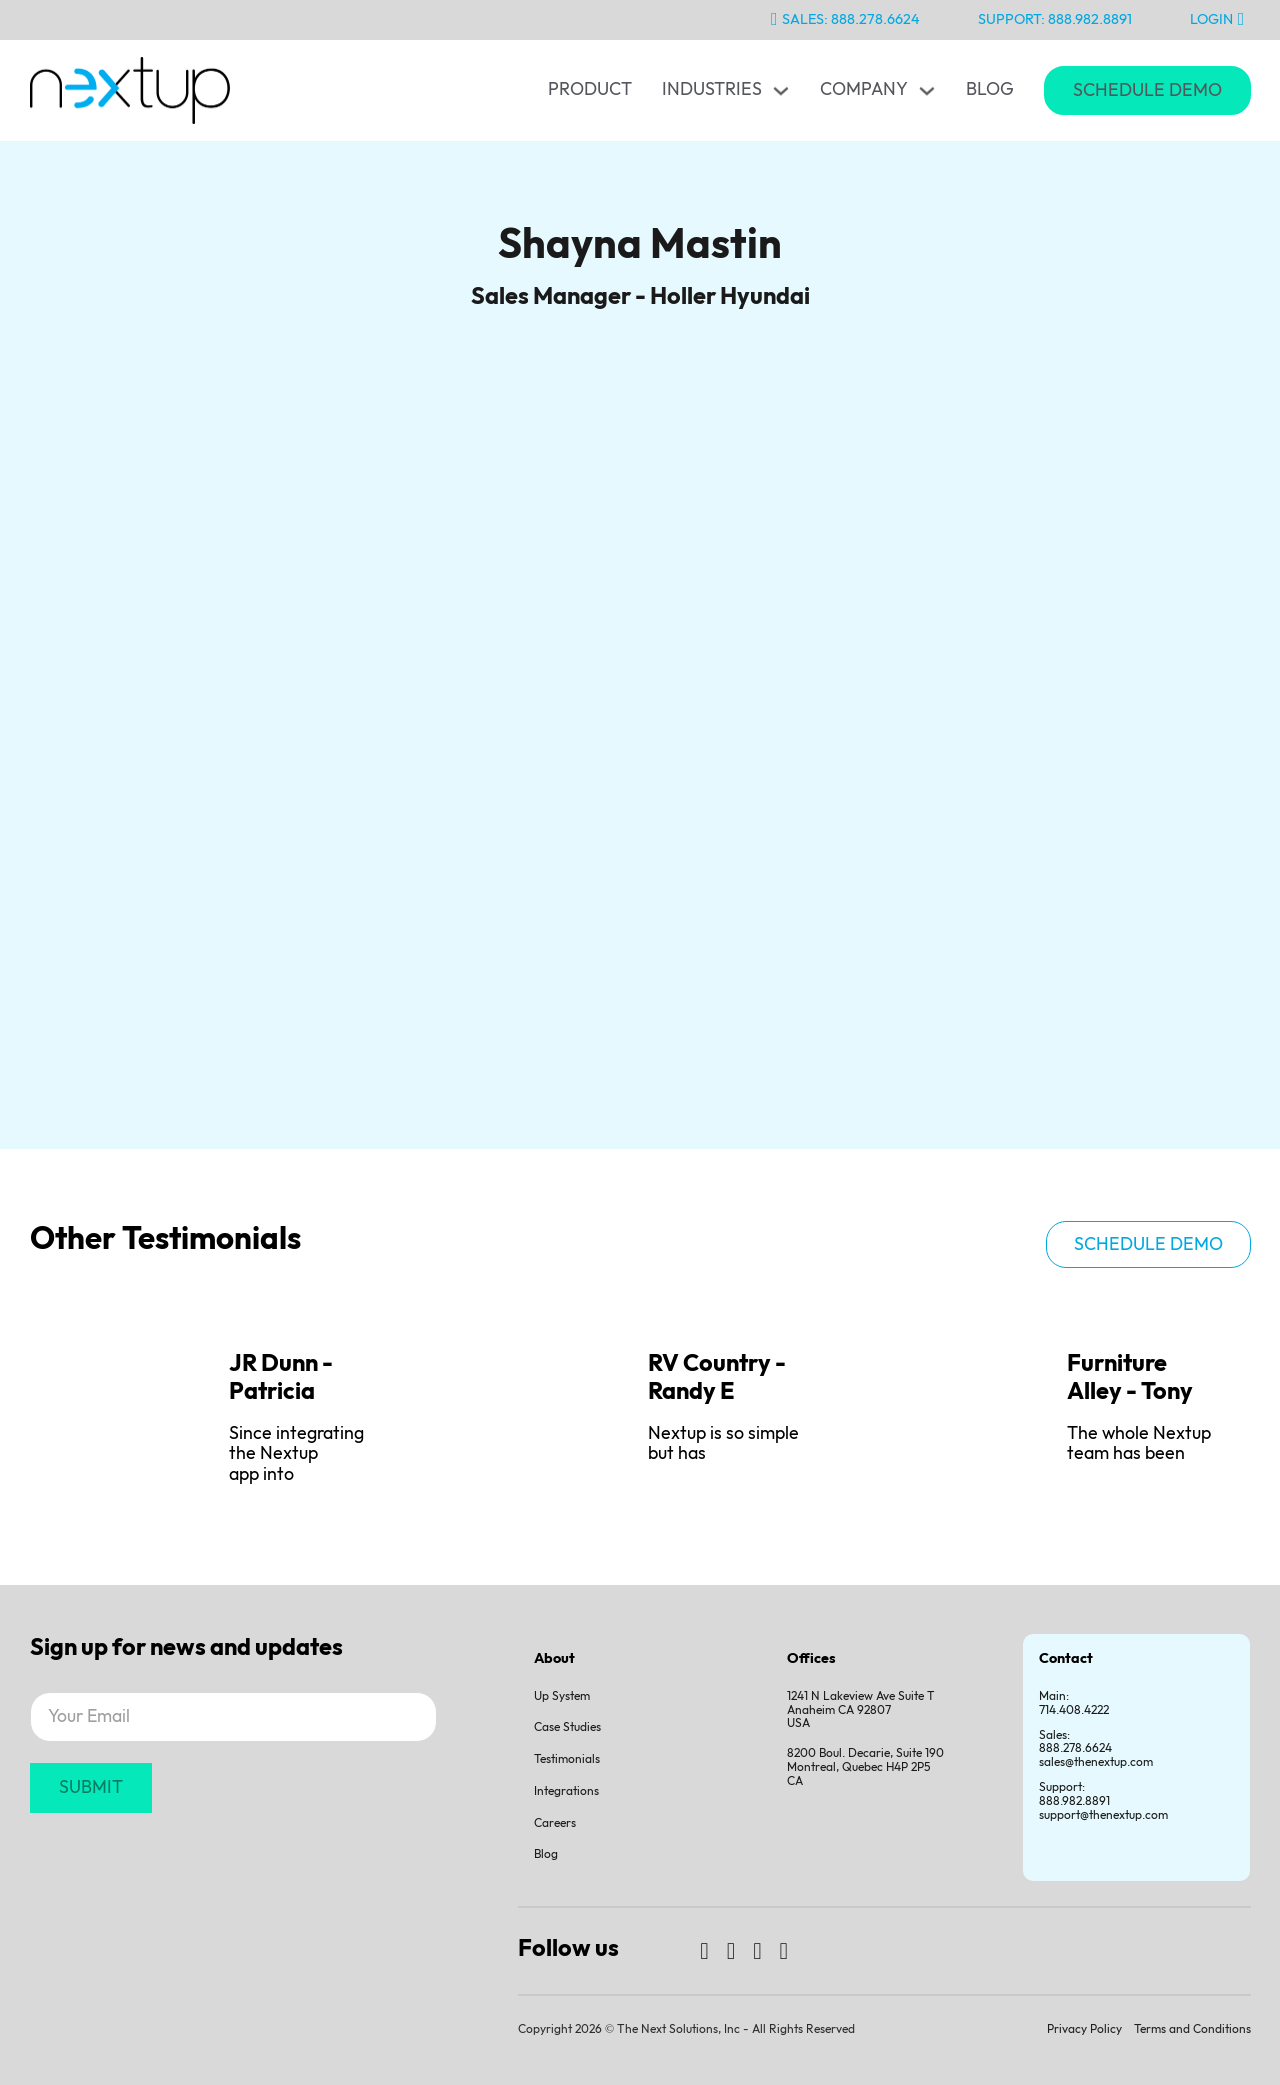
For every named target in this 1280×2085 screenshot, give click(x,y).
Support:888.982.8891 (1074, 1794)
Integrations (566, 1791)
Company (864, 89)
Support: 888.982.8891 (1055, 19)
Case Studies (567, 1727)
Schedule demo (1148, 1244)
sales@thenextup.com (1096, 1762)
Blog (990, 89)
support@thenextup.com (1103, 1815)
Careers (555, 1823)
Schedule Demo (1147, 90)
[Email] (233, 1717)
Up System (562, 1696)
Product (590, 89)
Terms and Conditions (1192, 2029)
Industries (712, 89)
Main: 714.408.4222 (1074, 1703)
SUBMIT (91, 1787)
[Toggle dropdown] (781, 91)
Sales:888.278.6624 (1075, 1742)
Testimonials (567, 1759)
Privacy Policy (1084, 2029)
